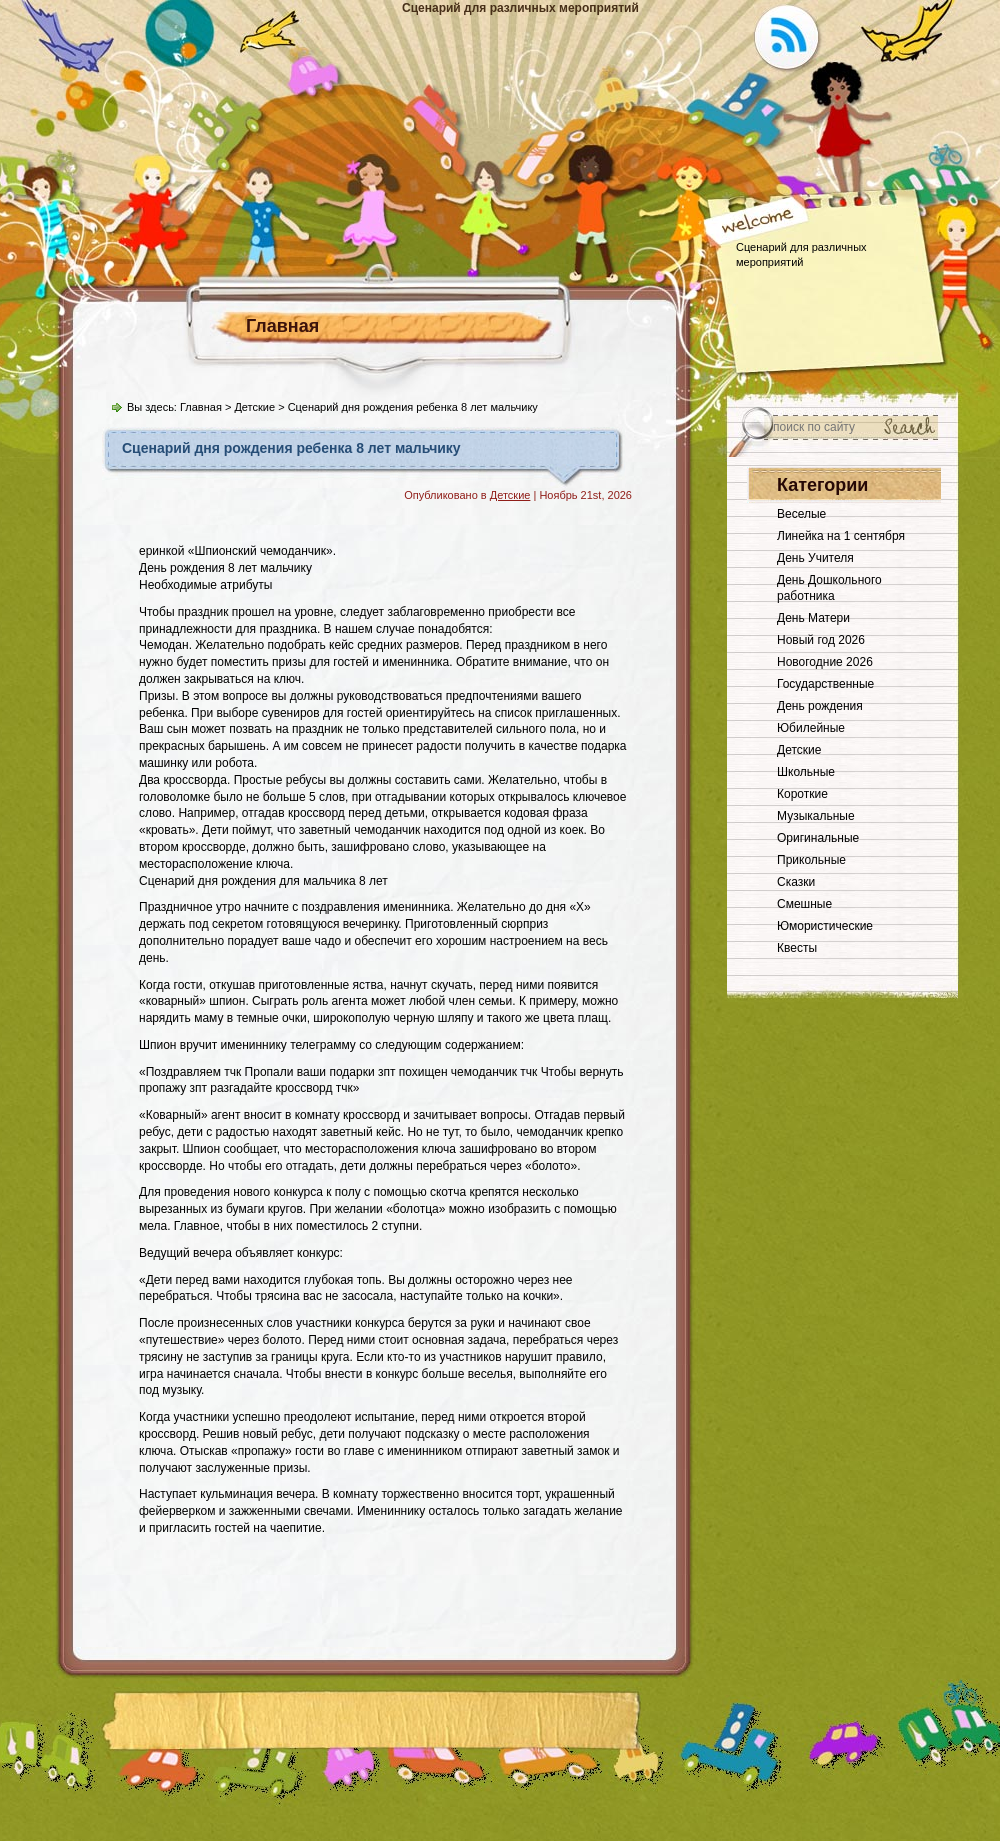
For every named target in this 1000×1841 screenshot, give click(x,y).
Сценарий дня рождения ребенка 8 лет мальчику (291, 448)
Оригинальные (818, 838)
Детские (254, 407)
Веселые (801, 514)
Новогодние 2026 (825, 662)
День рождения (820, 706)
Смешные (804, 904)
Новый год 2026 (821, 640)
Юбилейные (811, 728)
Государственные (825, 684)
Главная (282, 326)
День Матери (813, 618)
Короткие (802, 794)
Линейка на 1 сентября (841, 536)
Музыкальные (816, 816)
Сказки (796, 882)
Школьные (806, 772)
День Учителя (815, 558)
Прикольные (811, 860)
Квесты (797, 948)
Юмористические (825, 926)
